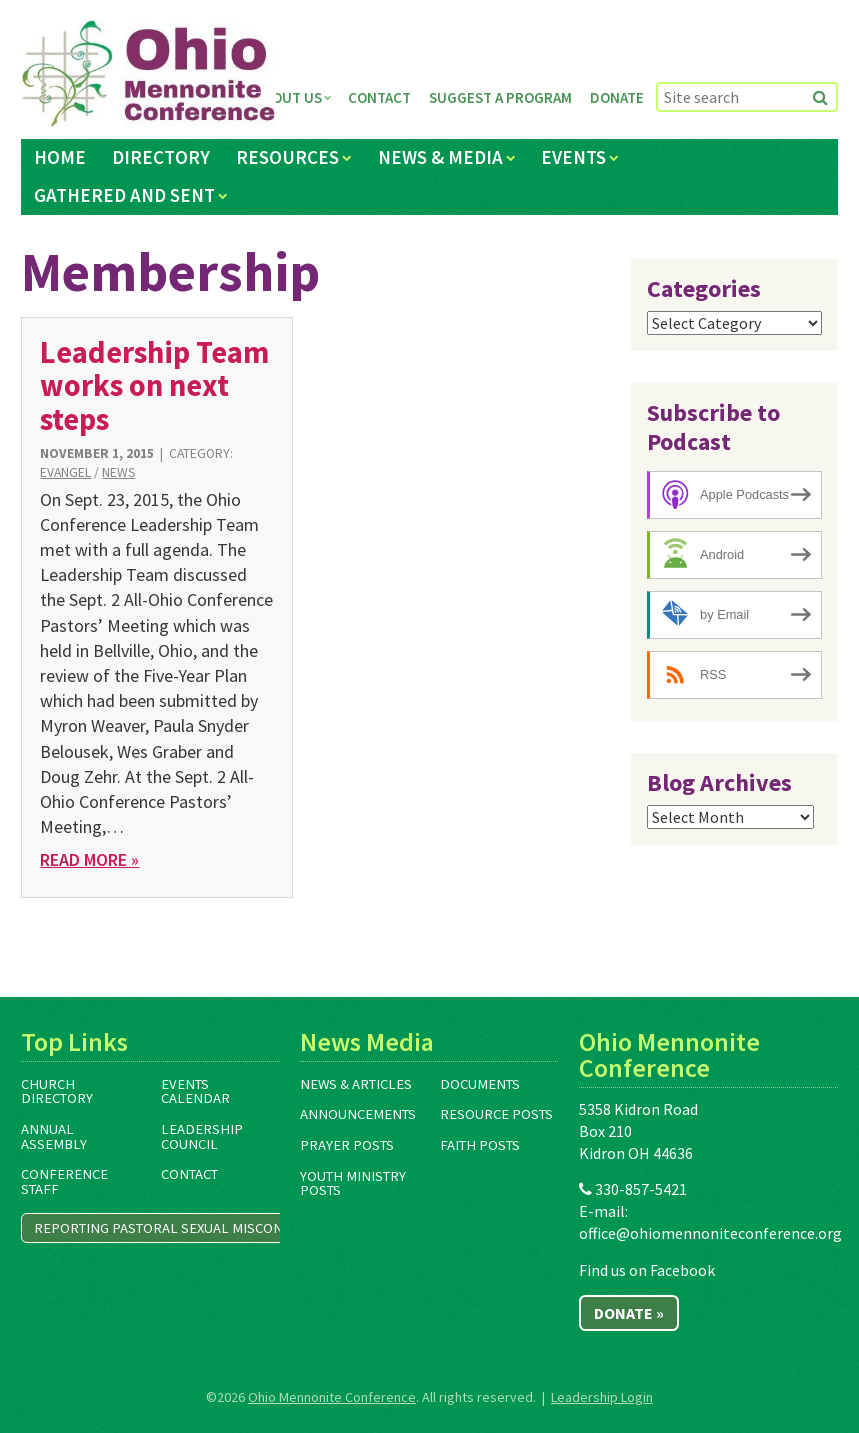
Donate (617, 97)
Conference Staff (64, 1181)
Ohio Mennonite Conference (332, 1397)
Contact (379, 97)
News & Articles (356, 1084)
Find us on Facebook (647, 1270)
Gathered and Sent (124, 195)
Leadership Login (602, 1397)
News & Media (440, 157)
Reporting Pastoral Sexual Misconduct (175, 1228)
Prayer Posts (347, 1145)
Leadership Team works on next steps (154, 385)
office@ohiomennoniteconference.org (710, 1233)
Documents (480, 1084)
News (118, 472)
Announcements (358, 1114)
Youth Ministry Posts (353, 1183)
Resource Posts (496, 1114)
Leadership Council (202, 1136)
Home (60, 157)
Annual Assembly (54, 1136)
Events (573, 157)
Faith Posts (480, 1145)
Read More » (89, 859)
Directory (161, 157)
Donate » (629, 1313)
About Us (288, 97)
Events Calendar (195, 1091)
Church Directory (57, 1091)
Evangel (65, 472)
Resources (287, 157)
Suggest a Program (500, 97)
